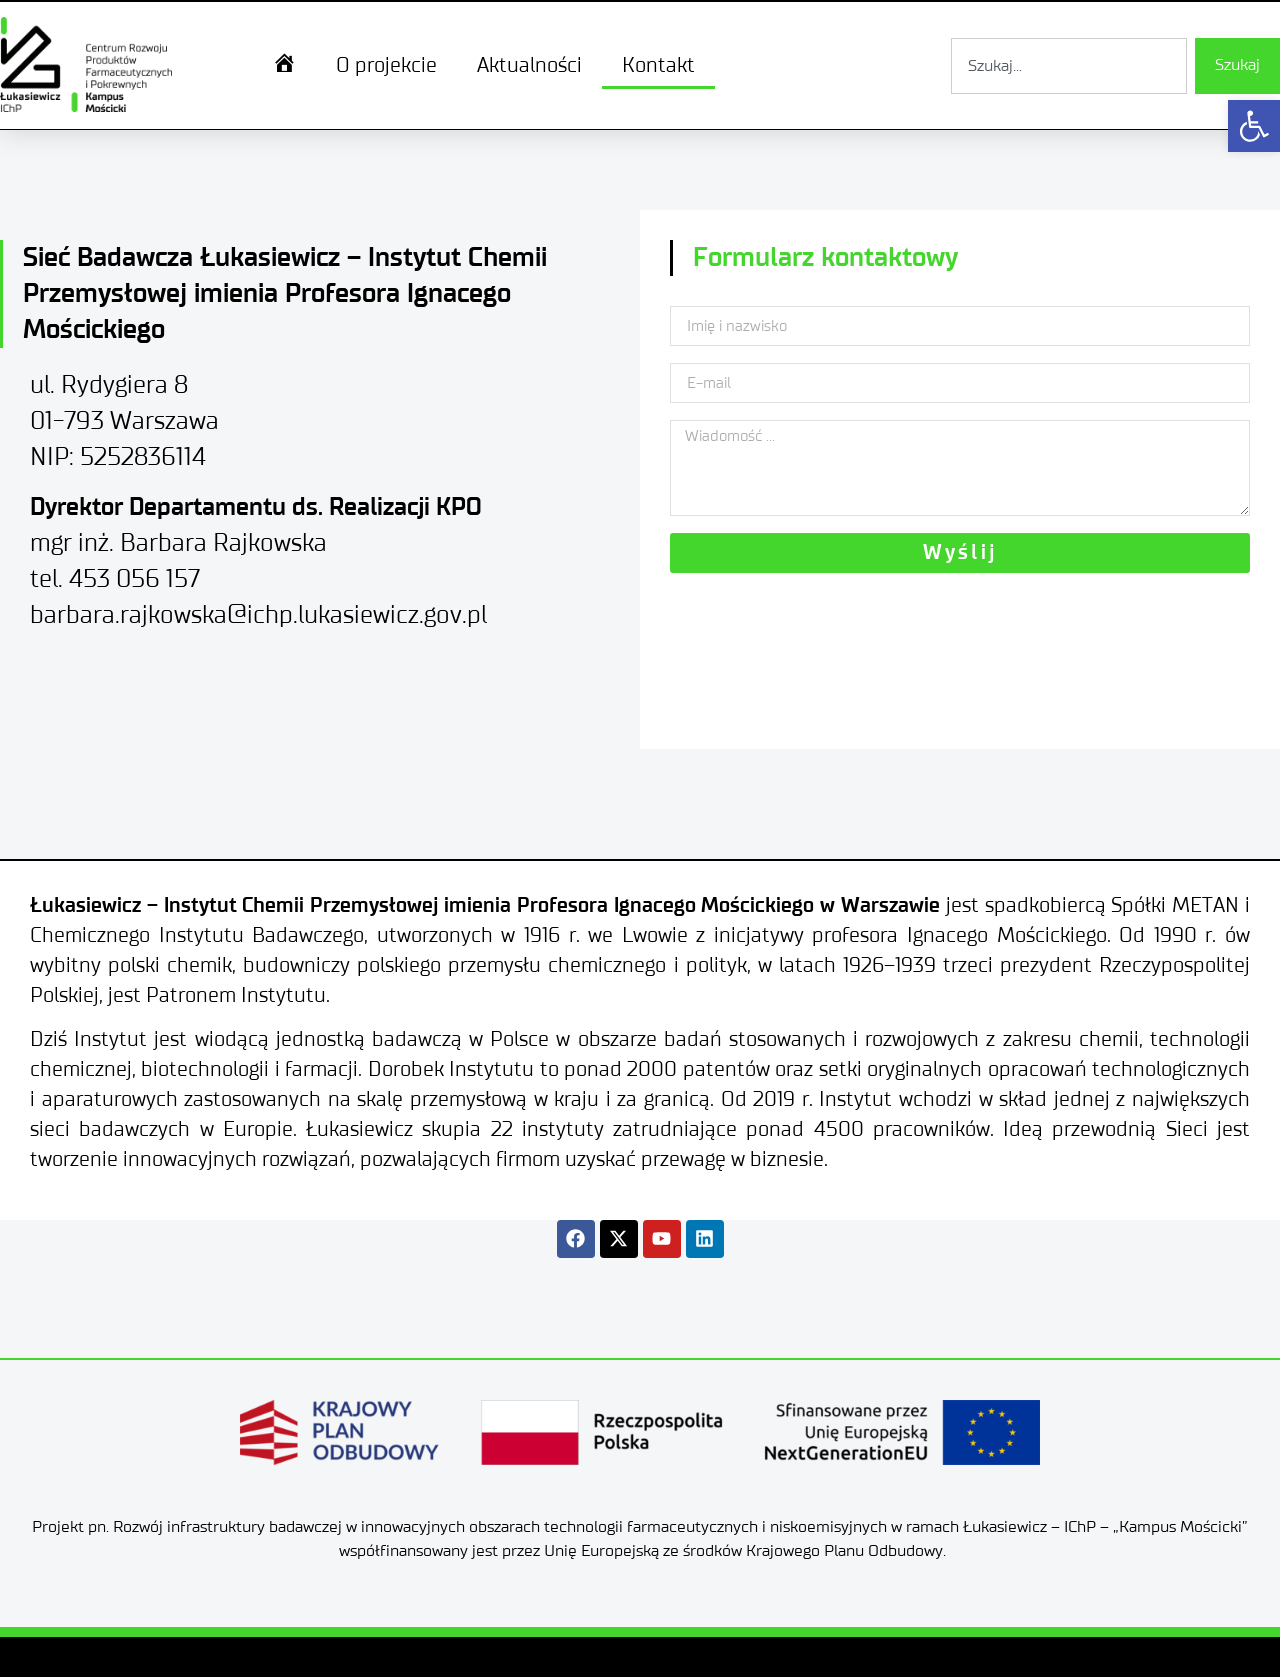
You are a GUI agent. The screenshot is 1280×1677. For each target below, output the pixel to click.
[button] (1254, 126)
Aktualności (529, 66)
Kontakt (658, 66)
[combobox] (1069, 66)
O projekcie (386, 66)
